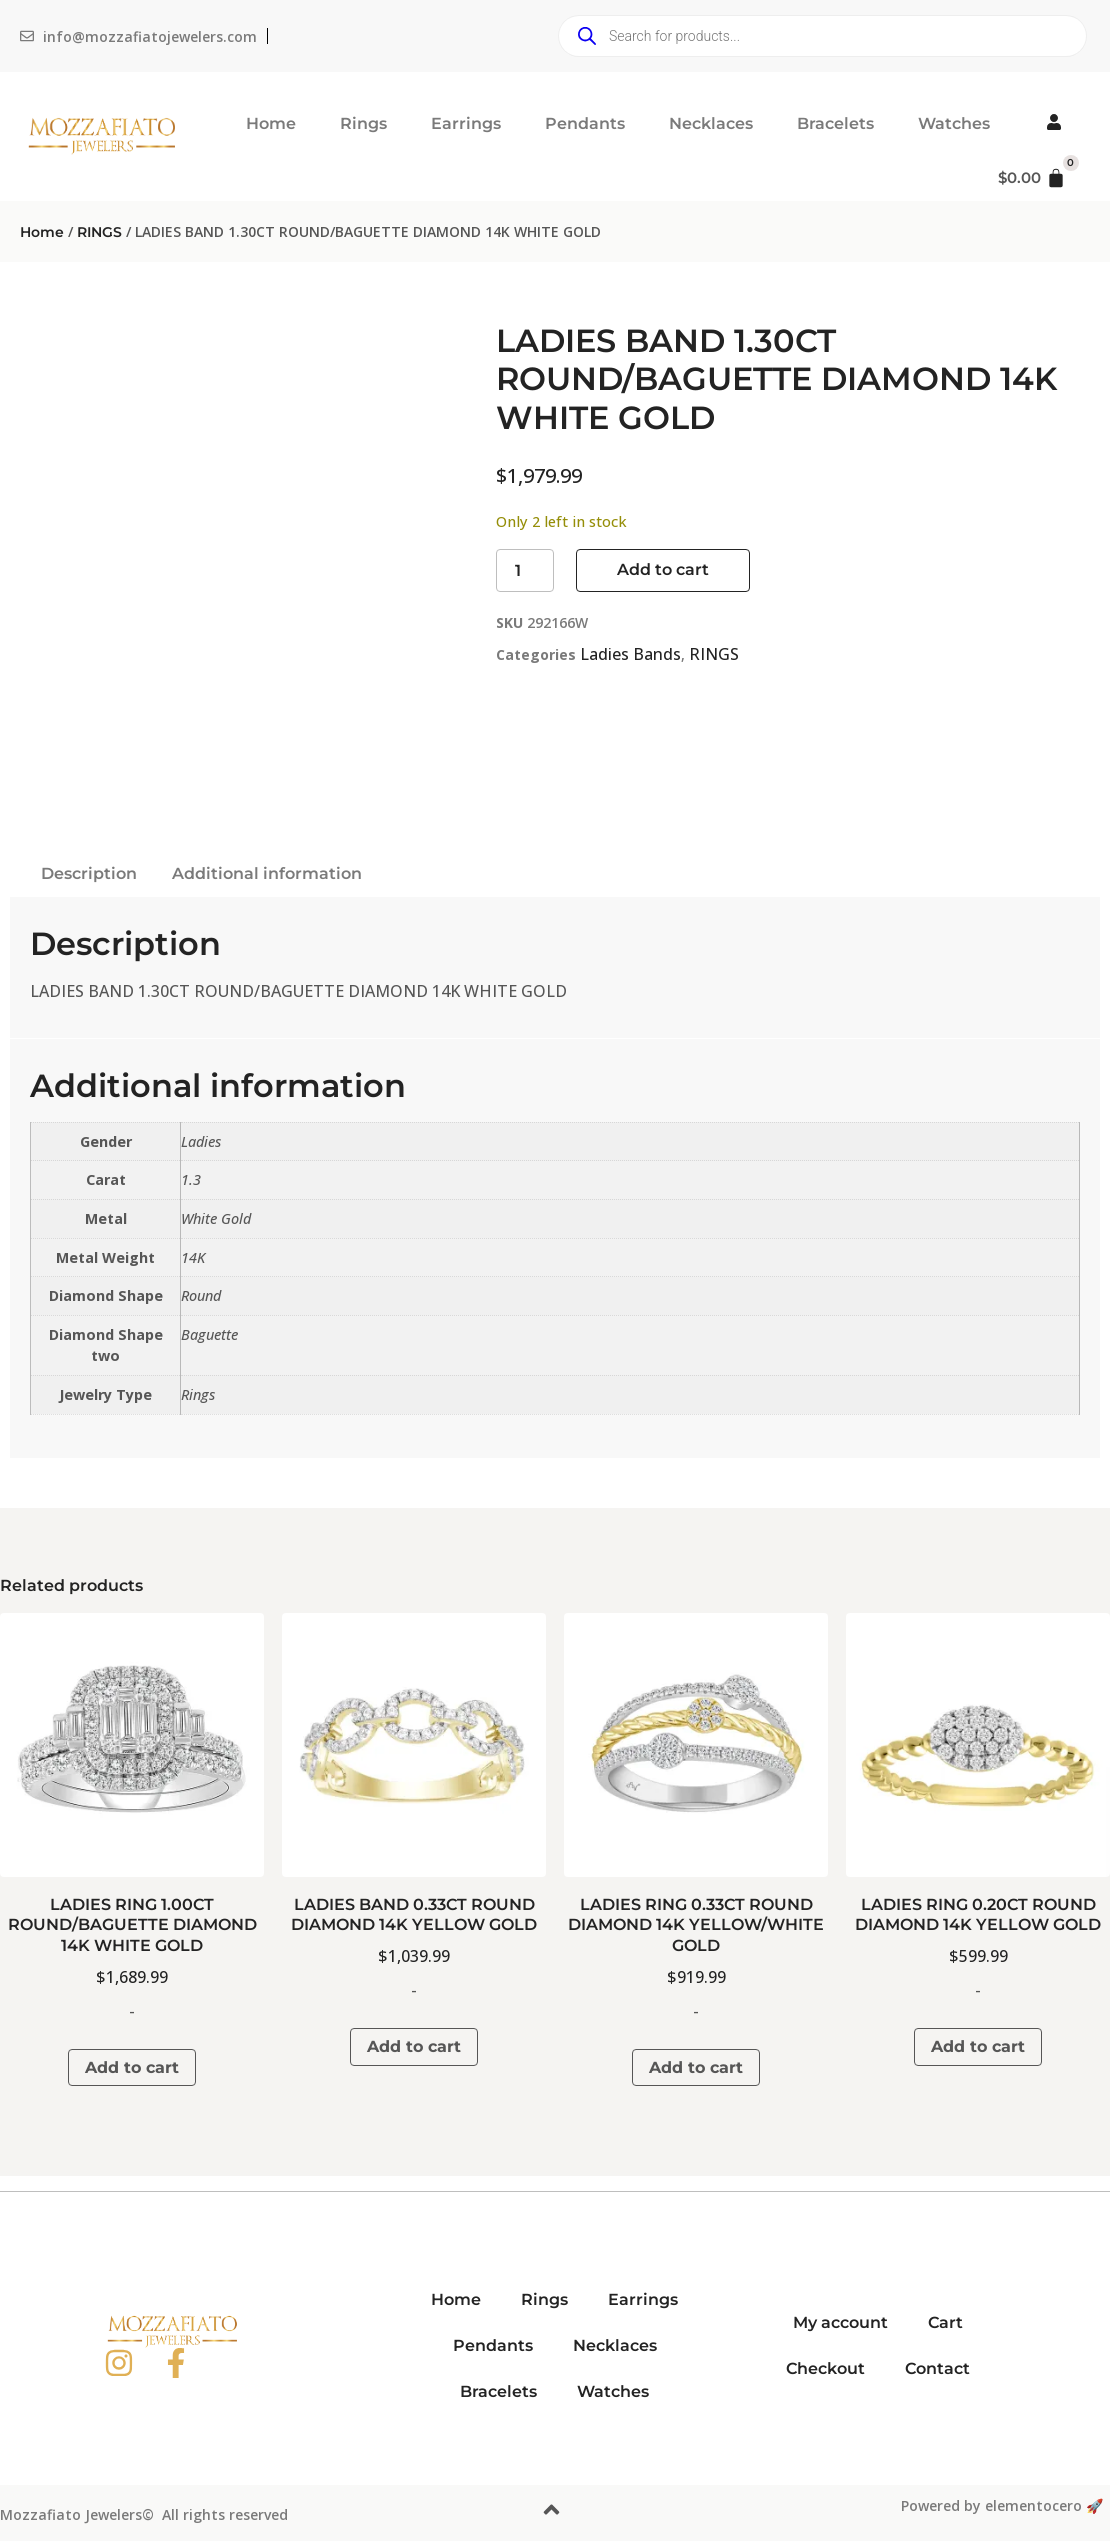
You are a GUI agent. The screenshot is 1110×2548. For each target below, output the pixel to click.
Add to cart (663, 569)
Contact (937, 2368)
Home (271, 123)
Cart (945, 2322)
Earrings (466, 123)
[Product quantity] (525, 570)
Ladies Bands (630, 654)
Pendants (585, 123)
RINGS (99, 232)
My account (840, 2322)
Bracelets (835, 123)
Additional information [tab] (267, 873)
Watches (954, 123)
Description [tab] (89, 873)
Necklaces (711, 123)
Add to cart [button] (132, 2067)
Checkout (825, 2368)
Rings (363, 123)
